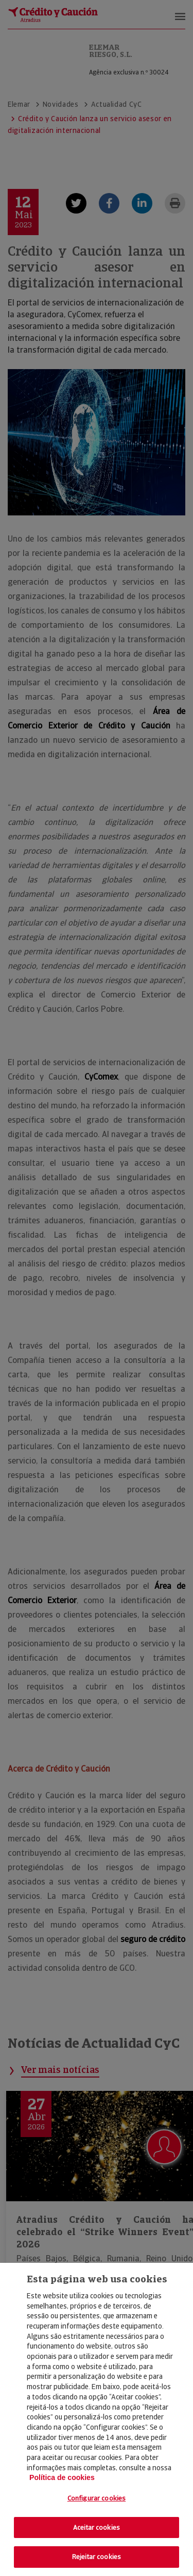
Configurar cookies (96, 2498)
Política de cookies (62, 2477)
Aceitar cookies (96, 2527)
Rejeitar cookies (96, 2556)
